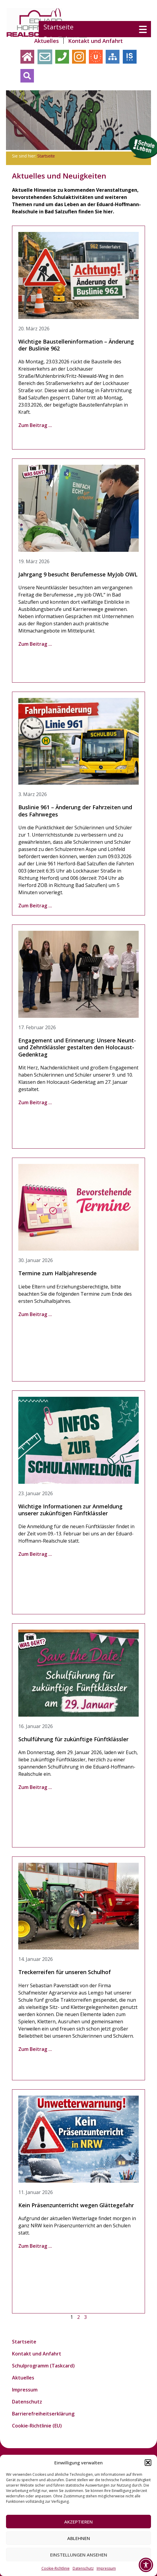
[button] (148, 2463)
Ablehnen (78, 2538)
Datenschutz (83, 2568)
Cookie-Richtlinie (55, 2568)
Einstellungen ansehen (78, 2555)
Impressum (106, 2568)
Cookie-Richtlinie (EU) (37, 2425)
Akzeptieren (78, 2522)
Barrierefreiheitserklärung (43, 2413)
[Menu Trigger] (143, 29)
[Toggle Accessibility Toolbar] (145, 2564)
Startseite (46, 156)
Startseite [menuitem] (60, 27)
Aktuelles (46, 40)
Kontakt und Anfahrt (95, 40)
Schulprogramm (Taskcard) (43, 2365)
